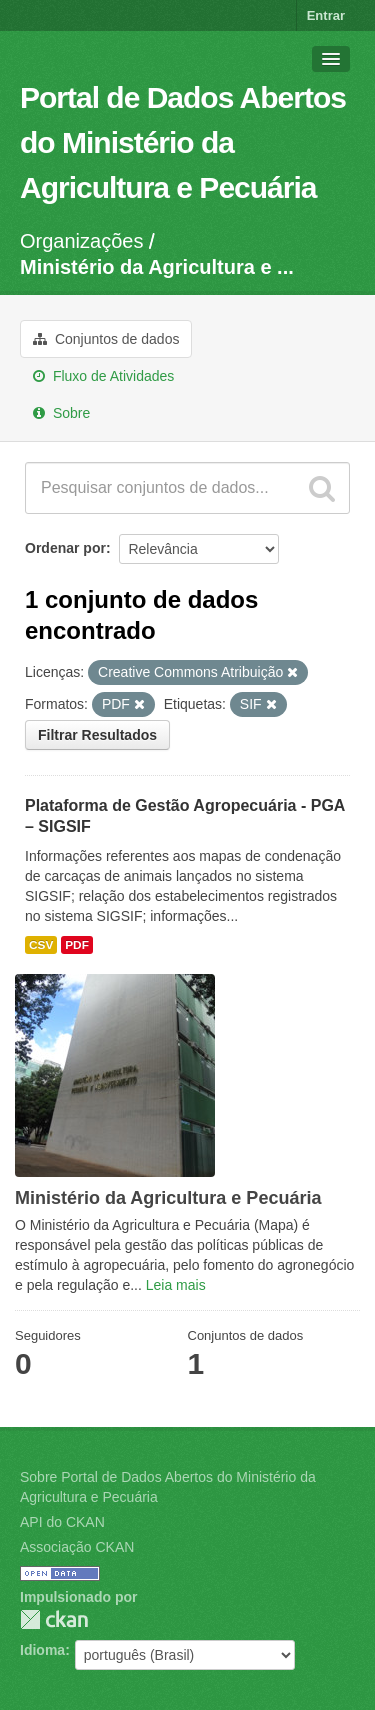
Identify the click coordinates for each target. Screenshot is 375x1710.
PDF (77, 945)
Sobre (61, 413)
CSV (41, 945)
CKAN (54, 1619)
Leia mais (176, 1285)
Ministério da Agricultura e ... (157, 267)
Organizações (81, 241)
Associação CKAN (77, 1547)
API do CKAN (62, 1522)
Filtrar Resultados (97, 735)
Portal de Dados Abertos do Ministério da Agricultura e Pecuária (183, 142)
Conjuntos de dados (106, 339)
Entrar (326, 15)
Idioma (42, 1650)
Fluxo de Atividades (103, 376)
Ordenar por (65, 548)
